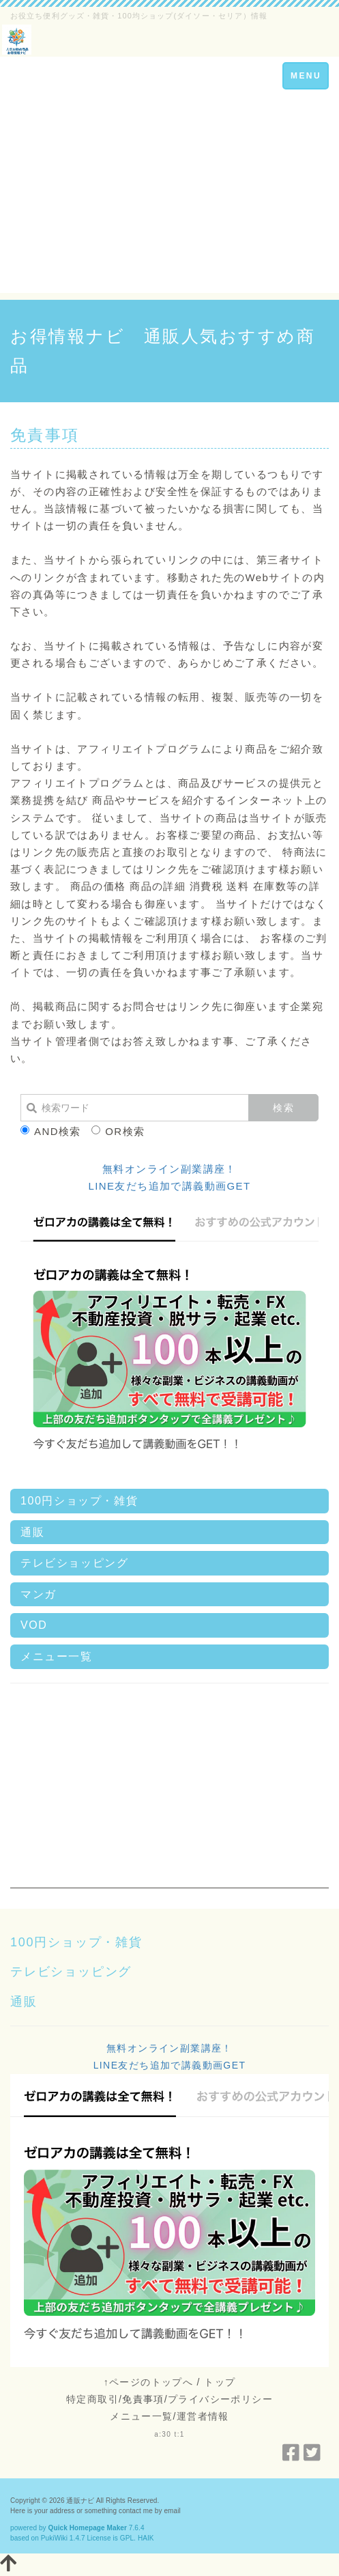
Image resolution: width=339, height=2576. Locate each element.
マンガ (38, 1594)
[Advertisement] (169, 197)
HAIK (146, 2538)
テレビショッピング (74, 1563)
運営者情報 (203, 2416)
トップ (219, 2382)
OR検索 (118, 1131)
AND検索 (50, 1131)
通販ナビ (79, 2500)
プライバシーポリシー (220, 2399)
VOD (33, 1625)
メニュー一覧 (56, 1656)
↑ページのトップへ (149, 2382)
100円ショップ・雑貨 (79, 1501)
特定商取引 (92, 2399)
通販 (32, 1532)
